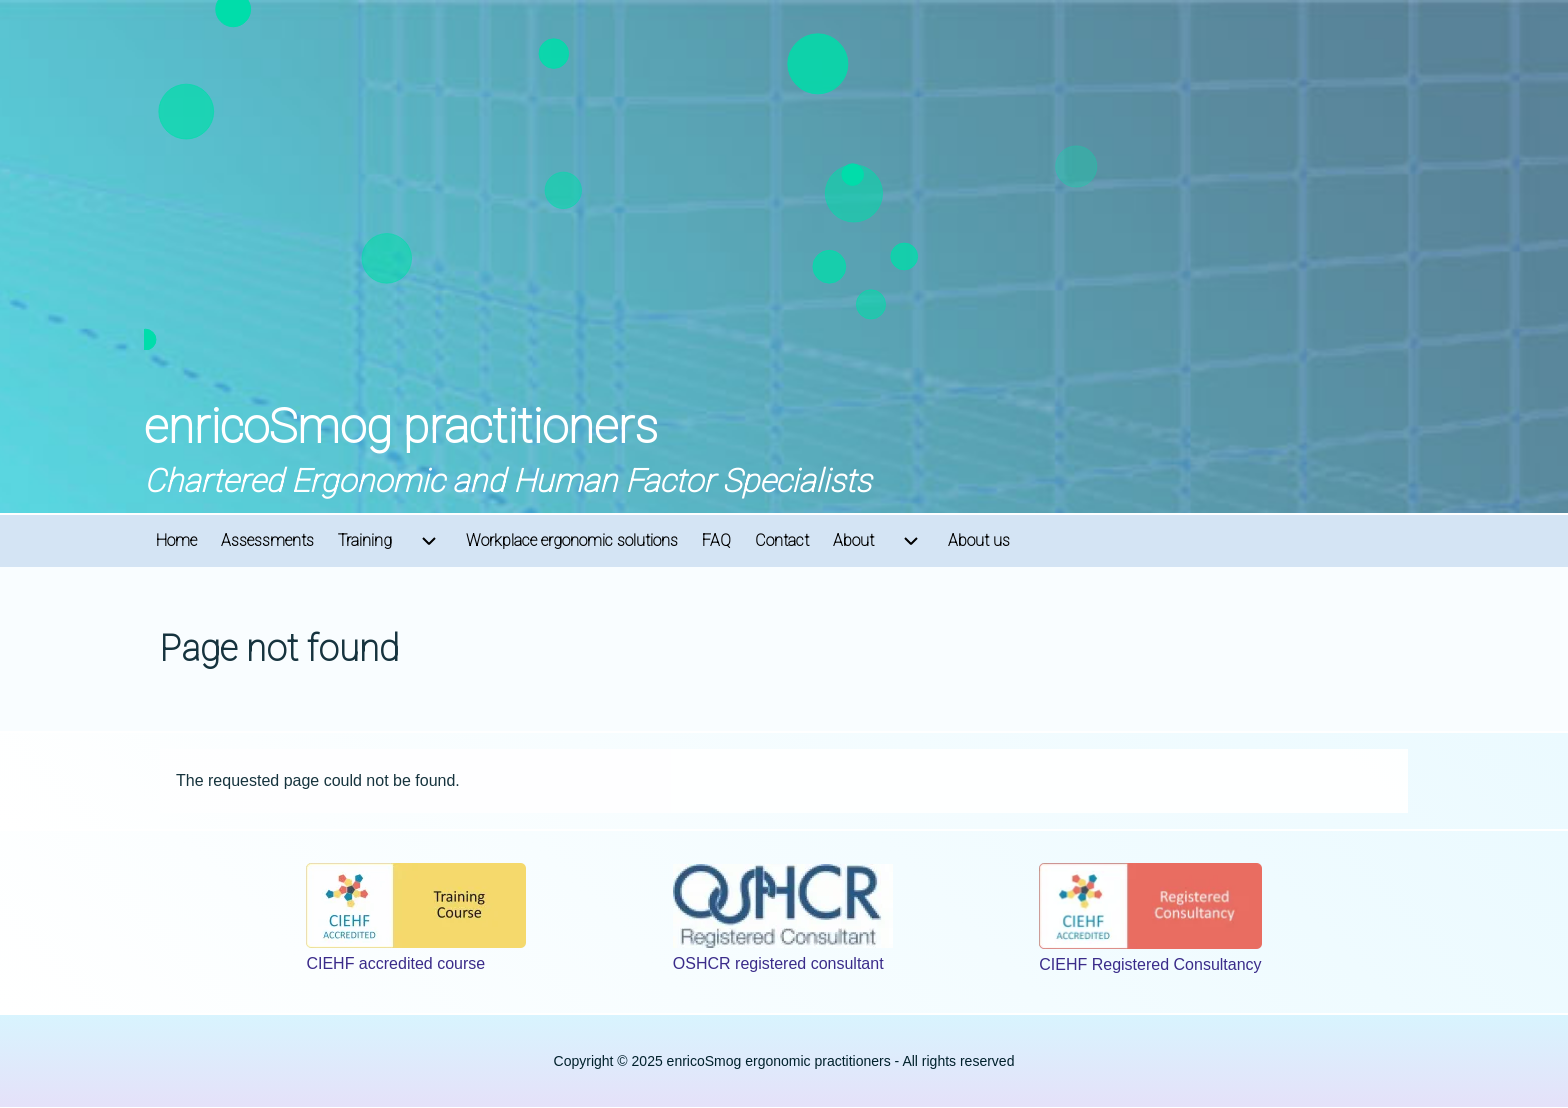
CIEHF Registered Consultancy (1150, 964)
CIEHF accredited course (395, 963)
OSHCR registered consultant (778, 963)
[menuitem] (176, 541)
